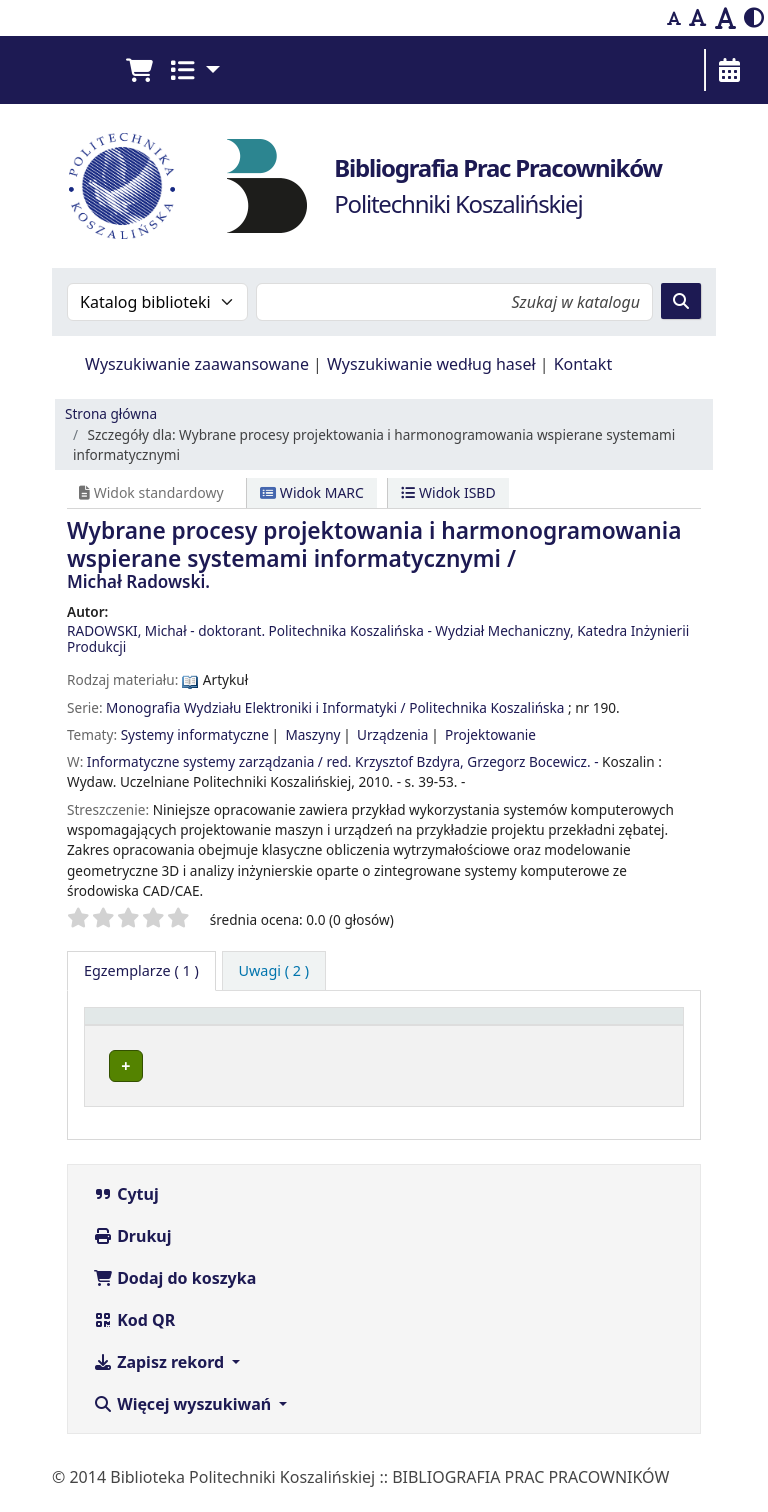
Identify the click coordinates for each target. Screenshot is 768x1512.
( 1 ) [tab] (141, 970)
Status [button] (587, 1044)
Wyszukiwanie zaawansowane (197, 364)
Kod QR (134, 1343)
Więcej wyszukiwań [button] (184, 1427)
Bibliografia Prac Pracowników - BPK (295, 1092)
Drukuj (132, 1259)
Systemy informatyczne (195, 734)
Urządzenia (393, 734)
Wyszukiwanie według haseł (431, 364)
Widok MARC (312, 492)
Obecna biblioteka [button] (296, 1044)
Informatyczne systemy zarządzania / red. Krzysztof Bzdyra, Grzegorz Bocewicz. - (343, 761)
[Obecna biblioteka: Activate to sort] (315, 1035)
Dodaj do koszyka (174, 1301)
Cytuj (126, 1217)
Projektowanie (490, 734)
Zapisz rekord (160, 1385)
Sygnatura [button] (454, 1044)
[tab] (274, 971)
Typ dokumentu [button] (135, 1035)
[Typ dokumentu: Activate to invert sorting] (154, 1035)
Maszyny (312, 734)
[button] (139, 70)
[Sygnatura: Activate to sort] (482, 1035)
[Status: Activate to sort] (620, 1035)
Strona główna (111, 413)
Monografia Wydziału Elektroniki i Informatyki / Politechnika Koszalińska (335, 707)
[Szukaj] (681, 301)
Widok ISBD (448, 492)
